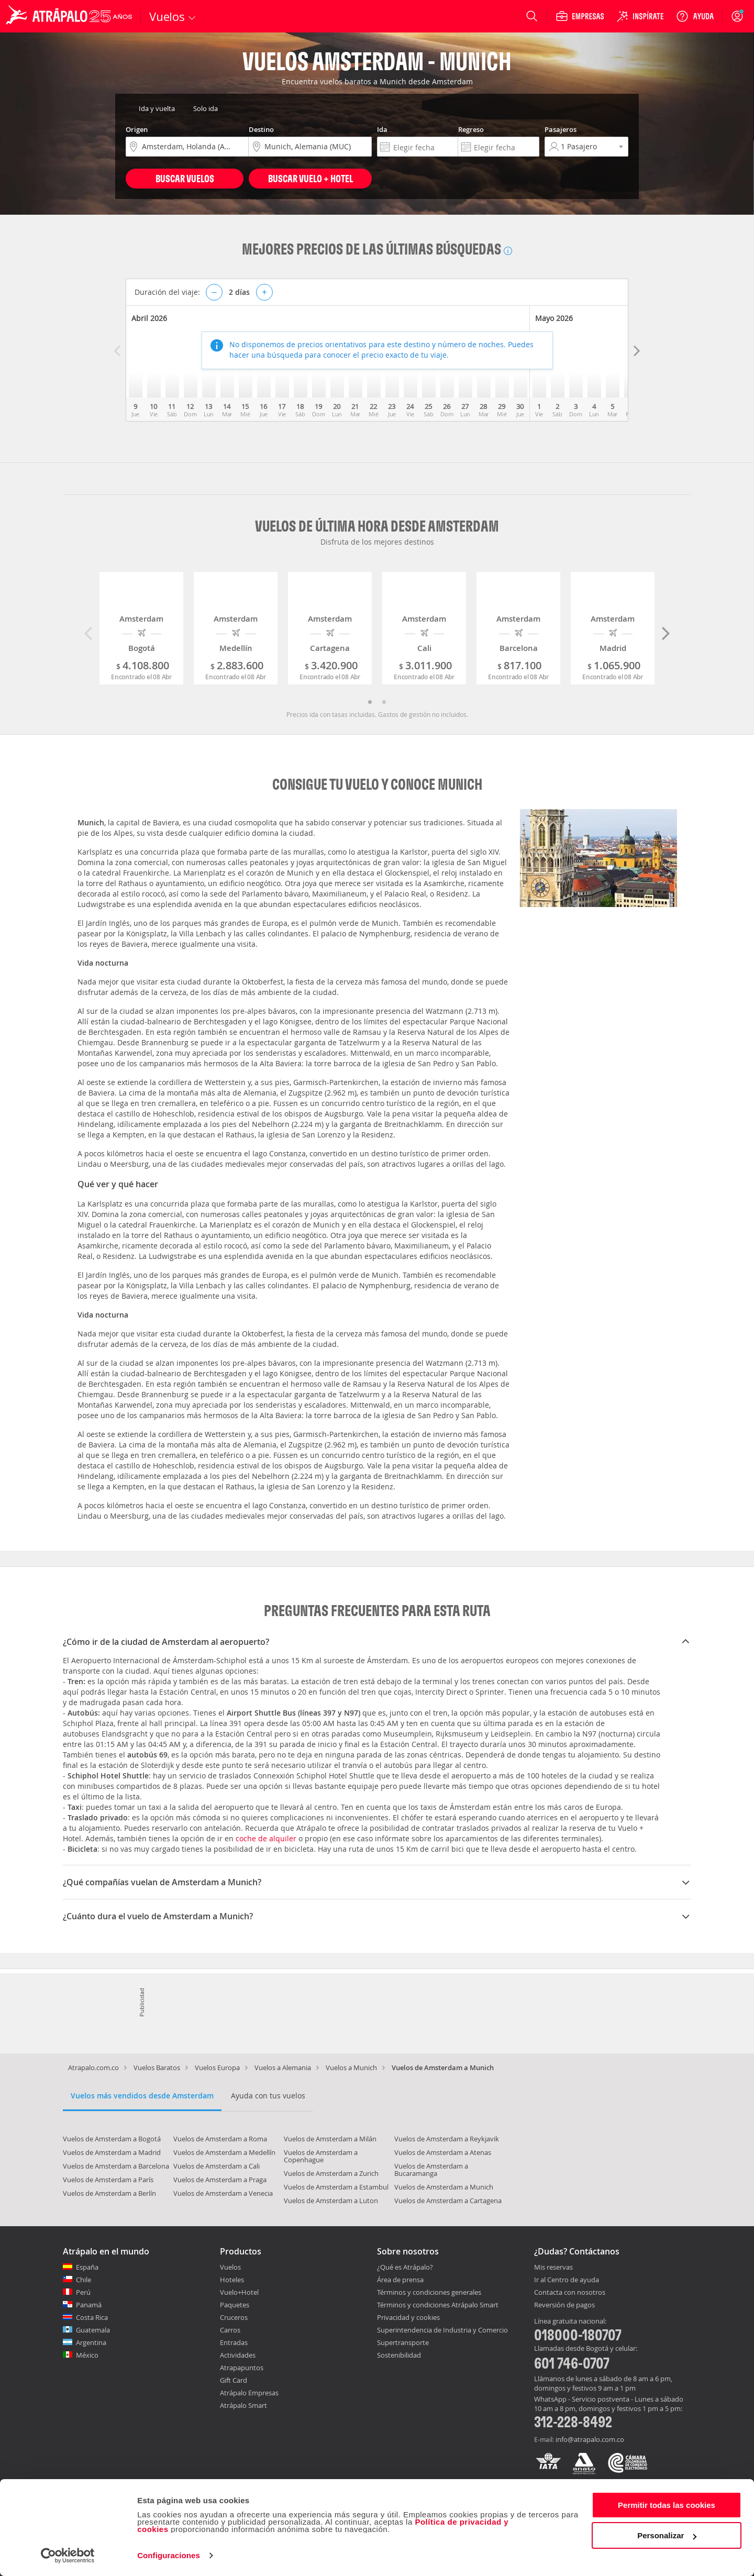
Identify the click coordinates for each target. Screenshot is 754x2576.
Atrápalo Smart (243, 2405)
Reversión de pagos (564, 2305)
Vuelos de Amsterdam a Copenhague (321, 2156)
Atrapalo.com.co (93, 2067)
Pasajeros (560, 129)
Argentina (91, 2342)
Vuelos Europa (217, 2067)
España (87, 2267)
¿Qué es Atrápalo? (405, 2267)
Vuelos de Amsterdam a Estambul (336, 2187)
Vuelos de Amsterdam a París (108, 2179)
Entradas (234, 2342)
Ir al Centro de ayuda (566, 2280)
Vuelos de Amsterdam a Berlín (109, 2193)
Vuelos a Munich (351, 2067)
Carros (230, 2330)
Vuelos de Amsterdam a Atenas (442, 2152)
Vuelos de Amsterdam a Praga (220, 2179)
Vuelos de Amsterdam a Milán (330, 2138)
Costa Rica (92, 2317)
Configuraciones (168, 2555)
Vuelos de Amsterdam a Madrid (112, 2152)
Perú (83, 2292)
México (87, 2355)
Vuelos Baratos (157, 2067)
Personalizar (666, 2535)
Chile (83, 2279)
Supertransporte (403, 2342)
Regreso (471, 129)
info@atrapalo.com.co (590, 2439)
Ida (382, 129)
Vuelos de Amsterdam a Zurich (331, 2173)
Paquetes (234, 2304)
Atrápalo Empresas (249, 2392)
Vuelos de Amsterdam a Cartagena (448, 2200)
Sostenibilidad (399, 2355)
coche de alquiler (266, 1838)
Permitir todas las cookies (666, 2505)
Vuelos (230, 2267)
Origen (137, 129)
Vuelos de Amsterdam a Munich (443, 2187)
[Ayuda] (695, 16)
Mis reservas (553, 2267)
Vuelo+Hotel (239, 2292)
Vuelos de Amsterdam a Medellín (224, 2152)
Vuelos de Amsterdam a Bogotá (112, 2138)
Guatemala (93, 2330)
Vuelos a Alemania (282, 2067)
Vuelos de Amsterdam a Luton (331, 2200)
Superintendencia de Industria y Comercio (442, 2330)
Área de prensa (400, 2279)
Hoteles (232, 2279)
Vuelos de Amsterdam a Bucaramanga (431, 2169)
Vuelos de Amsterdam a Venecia (223, 2193)
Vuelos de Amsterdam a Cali (216, 2166)
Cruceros (234, 2317)
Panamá (89, 2304)
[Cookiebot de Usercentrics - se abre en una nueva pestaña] (68, 2555)
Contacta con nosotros (569, 2292)
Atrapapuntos (241, 2367)
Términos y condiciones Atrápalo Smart (437, 2304)
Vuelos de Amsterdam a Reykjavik (446, 2138)
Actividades (238, 2355)
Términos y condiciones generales (429, 2292)
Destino (261, 129)
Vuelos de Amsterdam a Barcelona (116, 2166)
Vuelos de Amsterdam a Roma (220, 2138)
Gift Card (233, 2380)
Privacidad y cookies (408, 2317)
